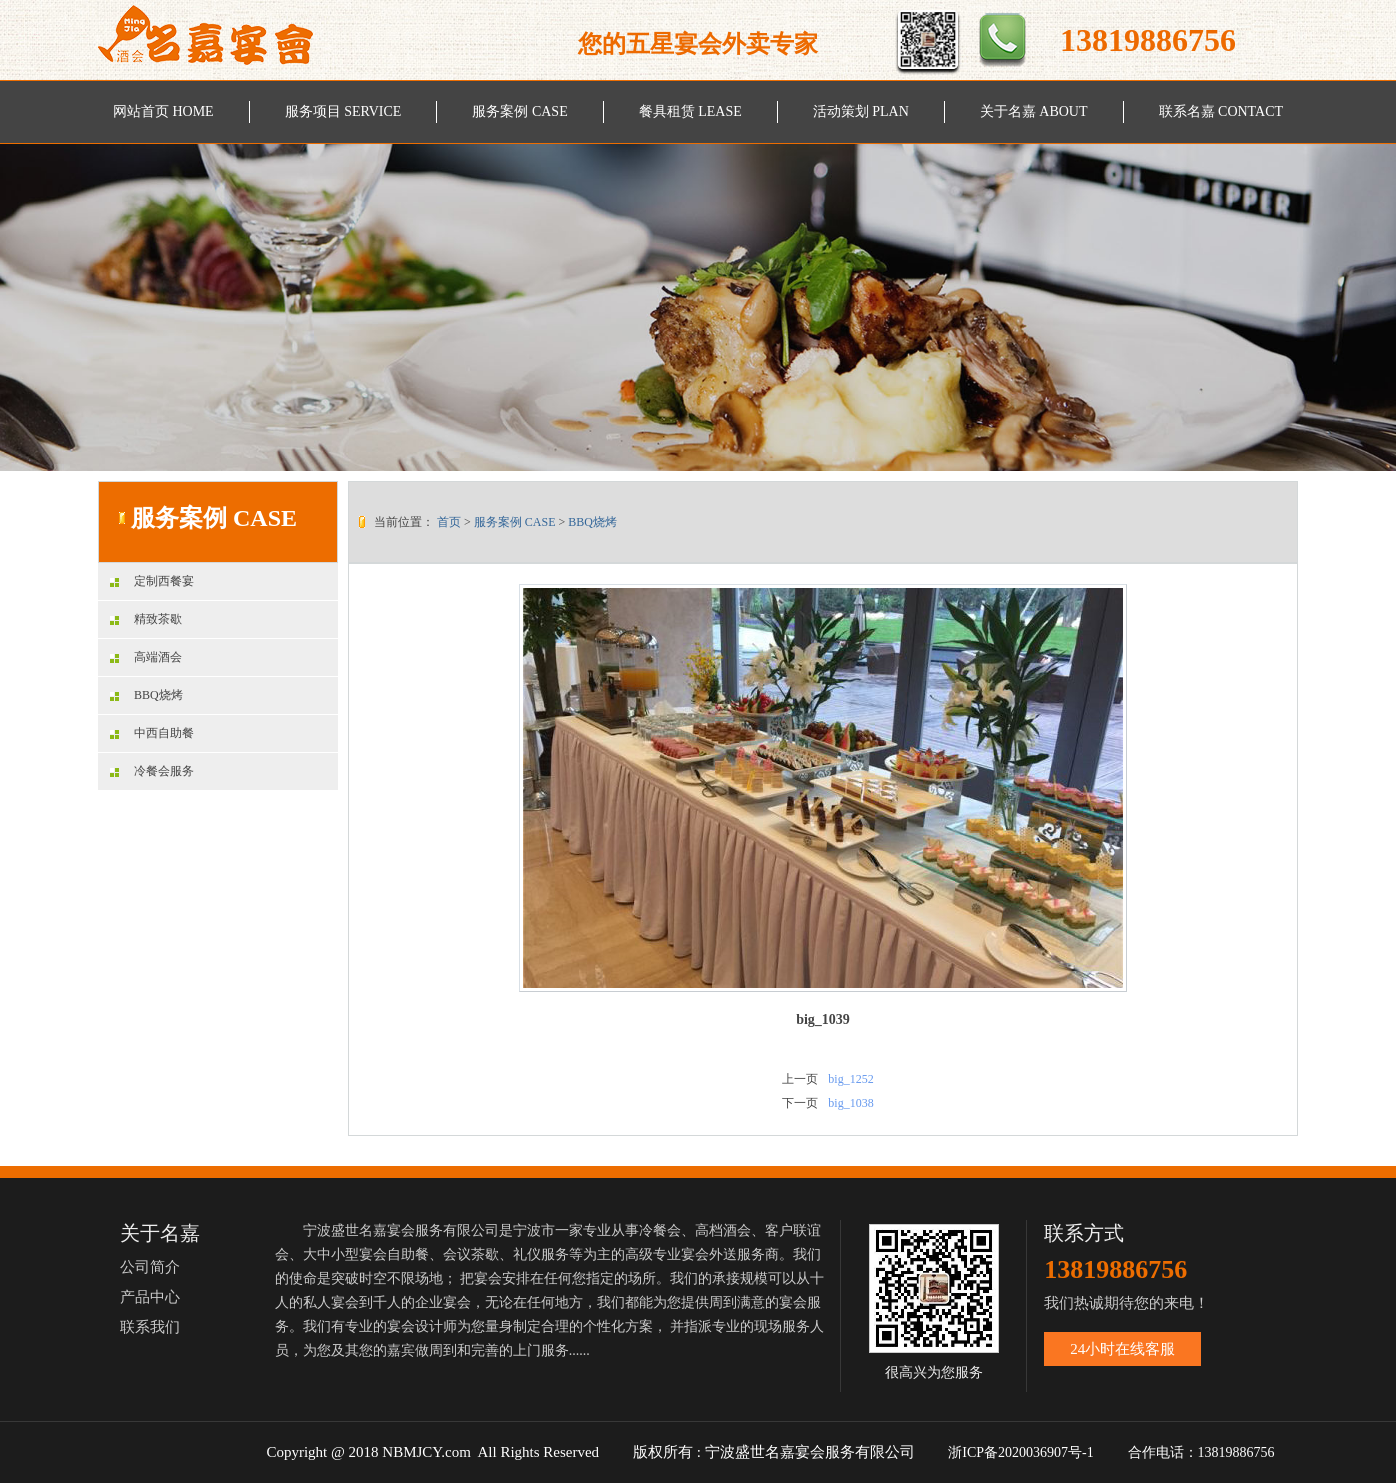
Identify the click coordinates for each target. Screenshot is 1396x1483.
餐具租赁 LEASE (690, 111)
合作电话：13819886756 (1203, 1452)
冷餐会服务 (152, 771)
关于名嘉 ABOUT (1034, 111)
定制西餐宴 (152, 581)
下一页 (800, 1103)
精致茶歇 (146, 619)
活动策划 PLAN (861, 111)
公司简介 (150, 1267)
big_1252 (850, 1079)
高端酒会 (146, 657)
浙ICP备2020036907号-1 (1020, 1452)
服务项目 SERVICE (343, 111)
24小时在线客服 (1122, 1349)
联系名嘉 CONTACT (1221, 111)
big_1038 (850, 1103)
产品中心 (150, 1297)
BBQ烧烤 (146, 695)
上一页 (800, 1079)
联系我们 (150, 1327)
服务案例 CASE (519, 111)
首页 (449, 522)
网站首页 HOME (163, 111)
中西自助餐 (152, 733)
